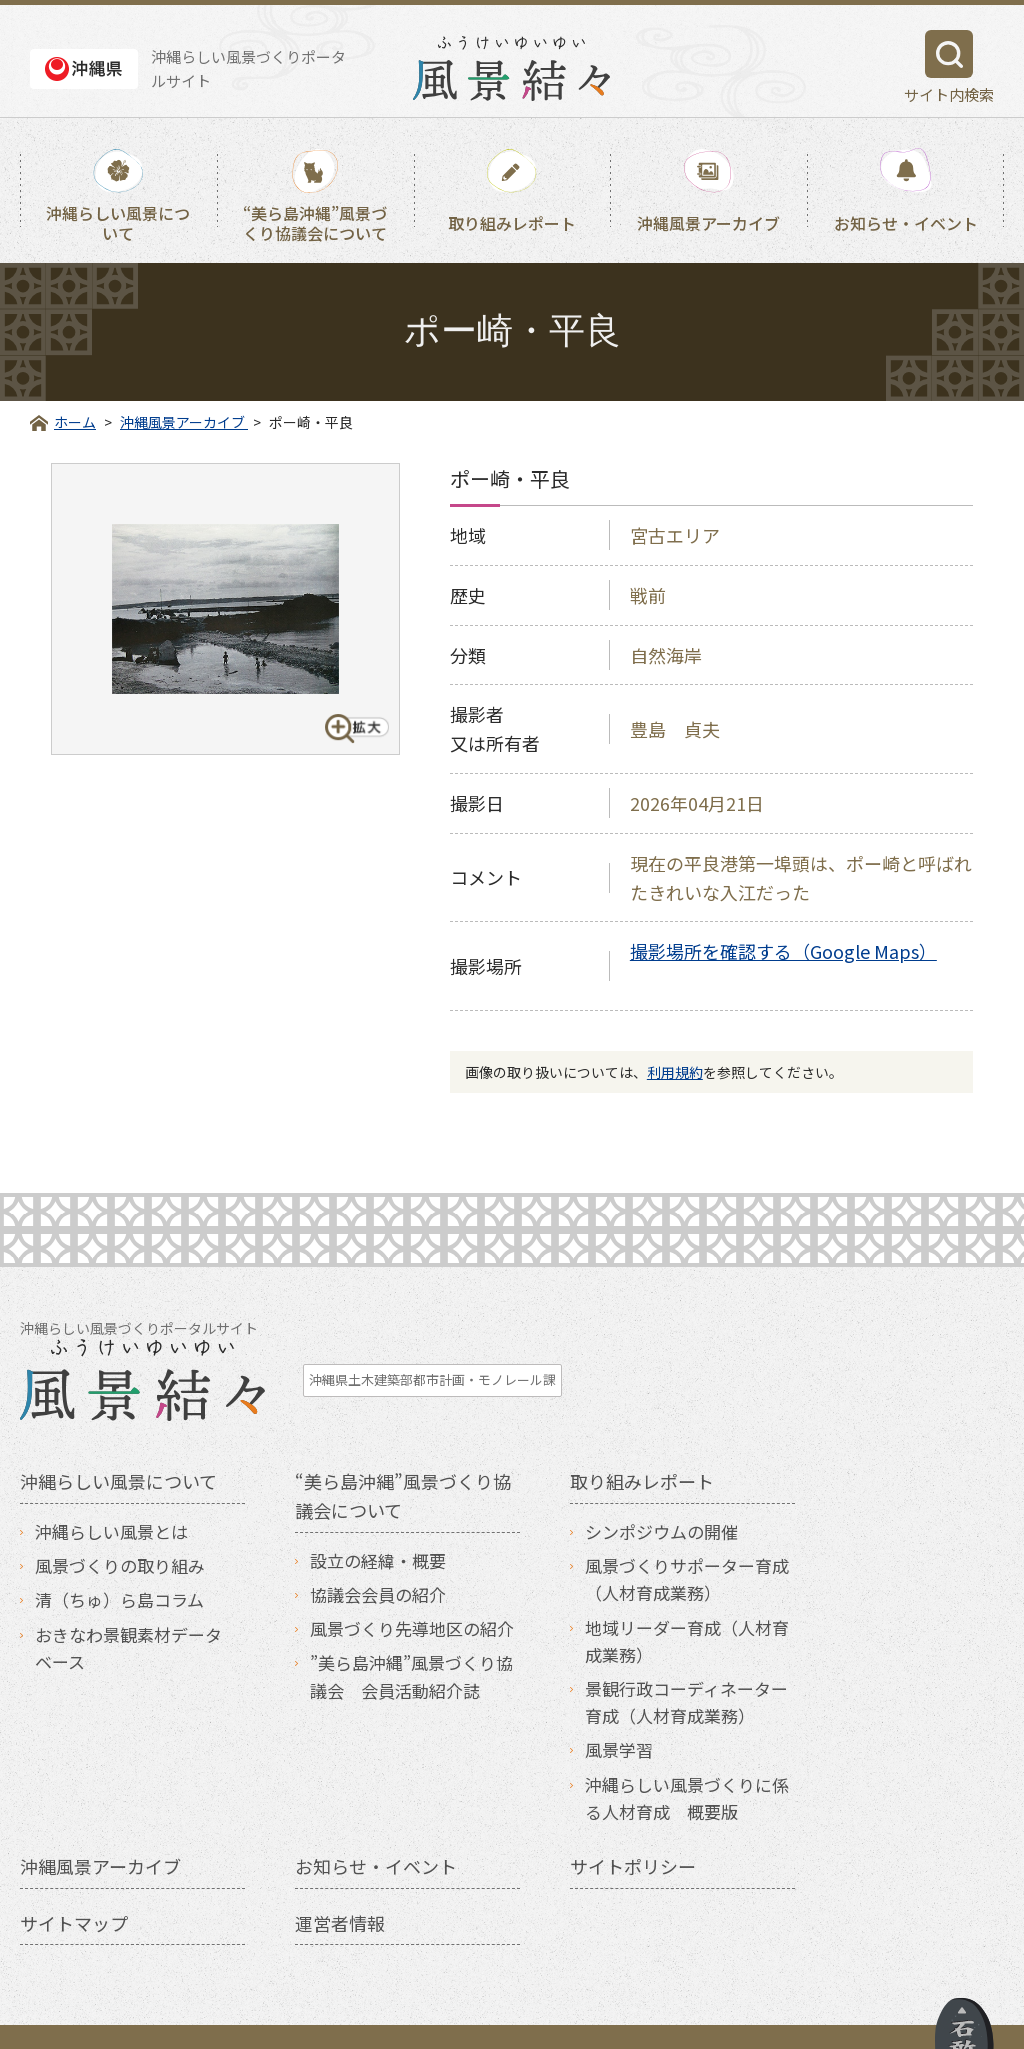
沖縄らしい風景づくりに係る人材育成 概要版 (687, 1757)
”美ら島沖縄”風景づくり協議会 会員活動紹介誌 (411, 1636)
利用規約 (675, 1072)
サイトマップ (74, 1882)
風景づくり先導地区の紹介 (412, 1588)
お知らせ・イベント (906, 223)
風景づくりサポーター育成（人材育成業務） (687, 1539)
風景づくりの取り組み (120, 1525)
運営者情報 (340, 1882)
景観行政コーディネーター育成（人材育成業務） (686, 1662)
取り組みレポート (512, 223)
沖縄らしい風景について (118, 222)
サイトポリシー (633, 1825)
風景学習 (619, 1709)
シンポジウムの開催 (661, 1491)
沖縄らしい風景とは (111, 1491)
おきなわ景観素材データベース (128, 1607)
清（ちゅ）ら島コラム (119, 1559)
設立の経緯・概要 (378, 1519)
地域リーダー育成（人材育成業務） (687, 1600)
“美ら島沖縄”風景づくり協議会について (315, 222)
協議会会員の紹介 (378, 1554)
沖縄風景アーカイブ (708, 223)
